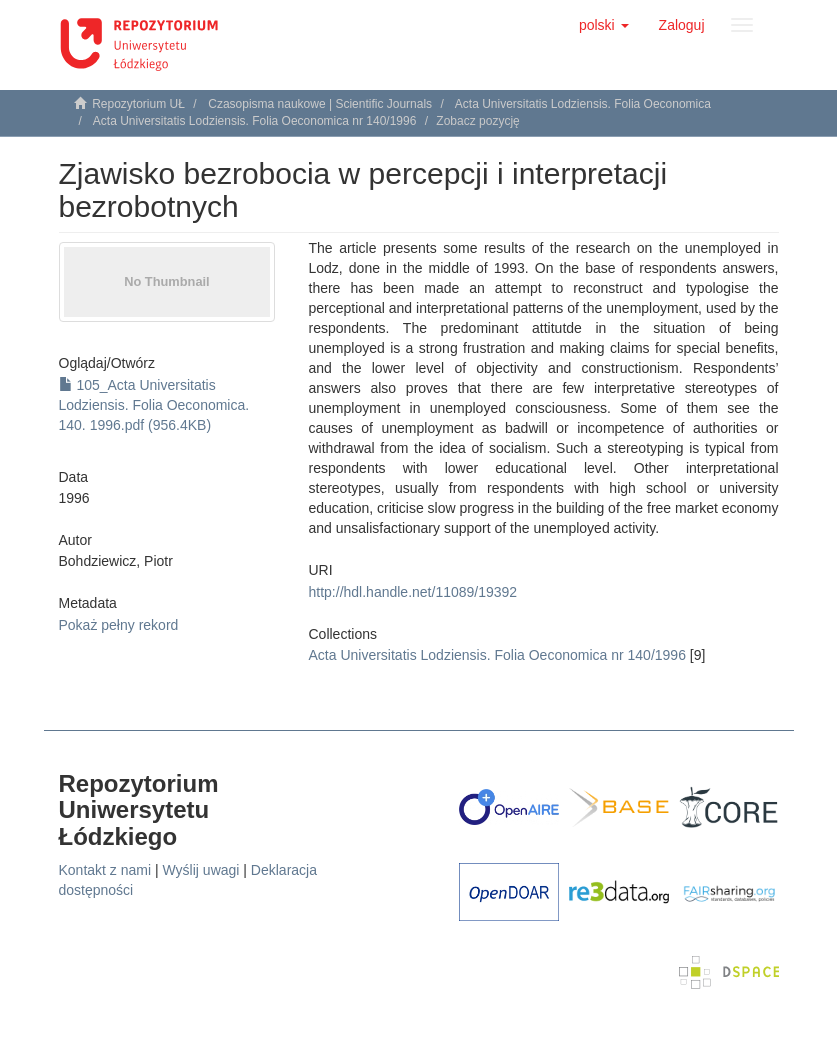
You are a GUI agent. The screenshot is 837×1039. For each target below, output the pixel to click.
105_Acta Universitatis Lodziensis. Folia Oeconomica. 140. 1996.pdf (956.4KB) (154, 405)
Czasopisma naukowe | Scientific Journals (320, 104)
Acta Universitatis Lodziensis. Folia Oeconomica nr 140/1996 (255, 121)
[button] (604, 25)
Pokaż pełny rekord (119, 625)
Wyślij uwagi (201, 870)
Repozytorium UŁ (138, 104)
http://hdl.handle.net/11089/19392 (413, 592)
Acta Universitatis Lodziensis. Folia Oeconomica (583, 104)
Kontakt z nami (105, 870)
